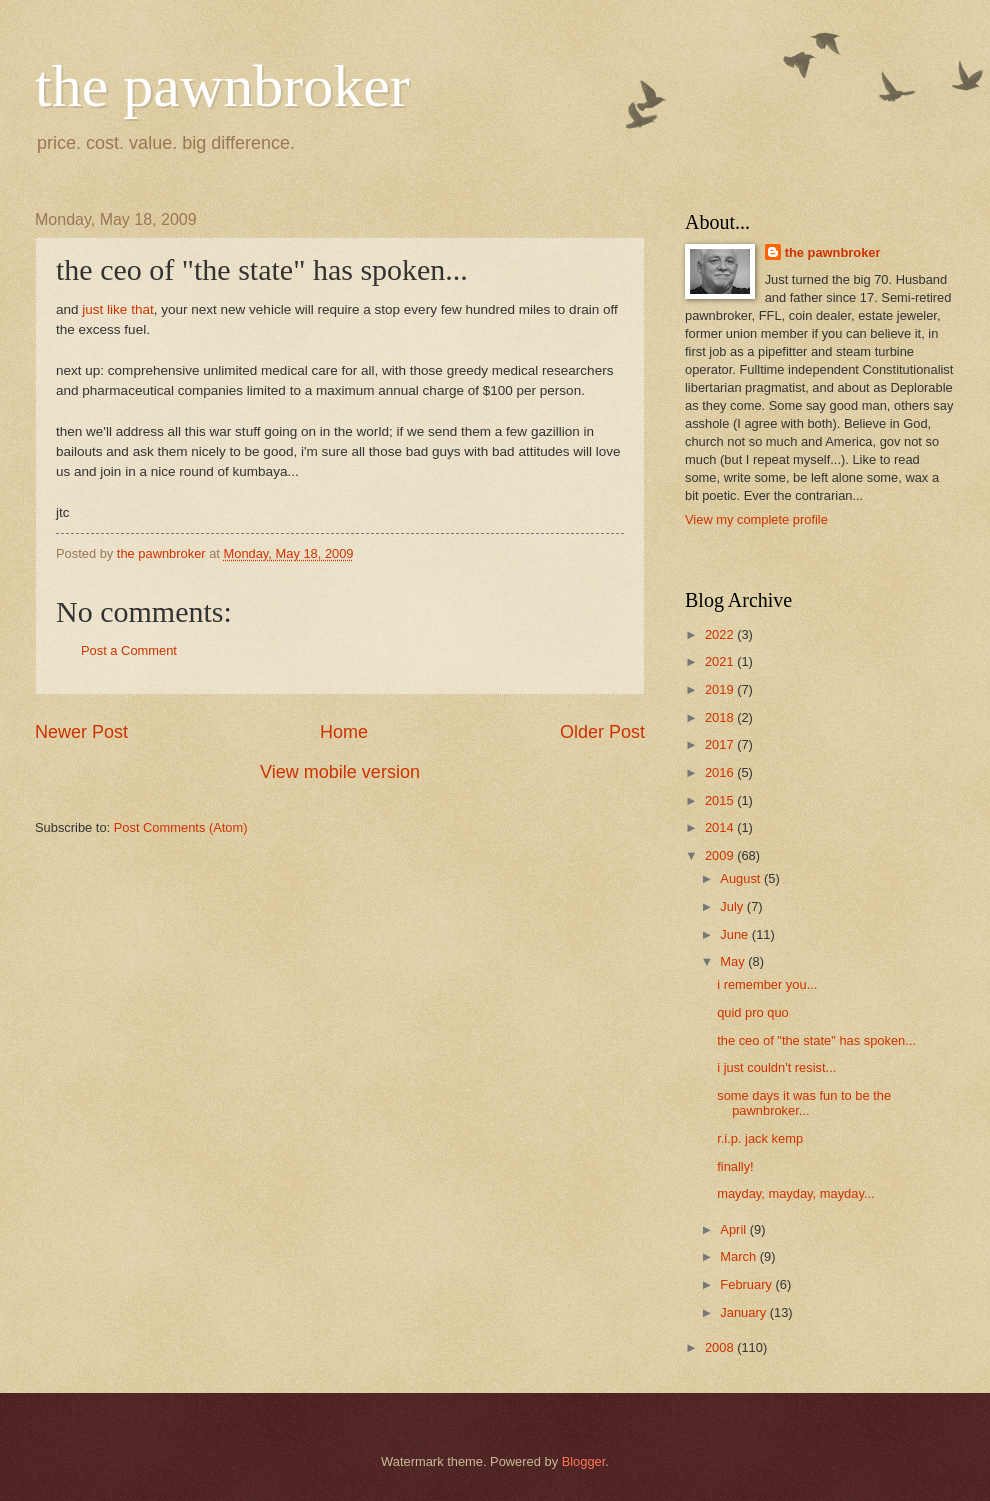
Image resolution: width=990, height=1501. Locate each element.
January (744, 1312)
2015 (721, 800)
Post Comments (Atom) (181, 827)
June (736, 934)
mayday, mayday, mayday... (795, 1193)
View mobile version (340, 772)
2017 (721, 744)
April (734, 1229)
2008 (721, 1347)
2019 (721, 689)
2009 (721, 855)
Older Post (602, 732)
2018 (721, 717)
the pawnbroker (222, 86)
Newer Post (81, 732)
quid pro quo (753, 1012)
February (747, 1284)
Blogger (584, 1461)
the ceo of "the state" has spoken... (816, 1040)
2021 (721, 661)
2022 (721, 634)
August (742, 878)
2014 (721, 827)
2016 (721, 772)
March (739, 1256)
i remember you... (767, 984)
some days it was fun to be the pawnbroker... (804, 1103)
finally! (735, 1166)
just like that (117, 309)
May (734, 961)
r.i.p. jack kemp (760, 1138)
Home (344, 732)
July (733, 906)
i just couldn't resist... (776, 1067)
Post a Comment (129, 650)
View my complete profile (756, 519)
